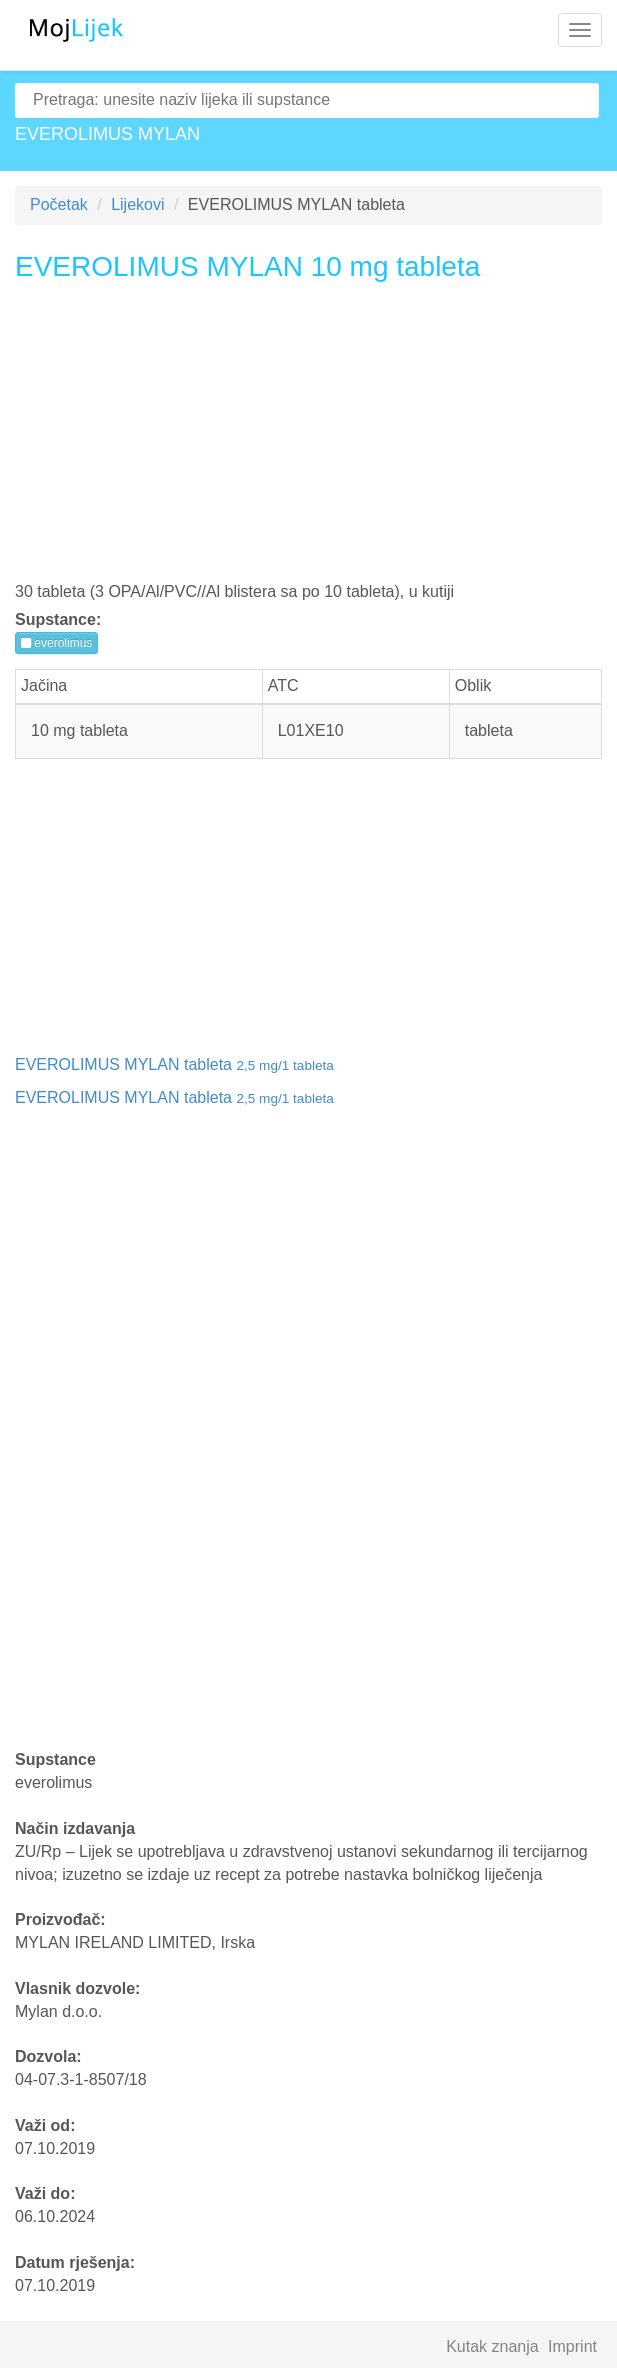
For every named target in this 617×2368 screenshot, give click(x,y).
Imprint (572, 2346)
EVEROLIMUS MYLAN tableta (174, 1064)
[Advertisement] (308, 439)
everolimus (56, 643)
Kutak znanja (492, 2346)
